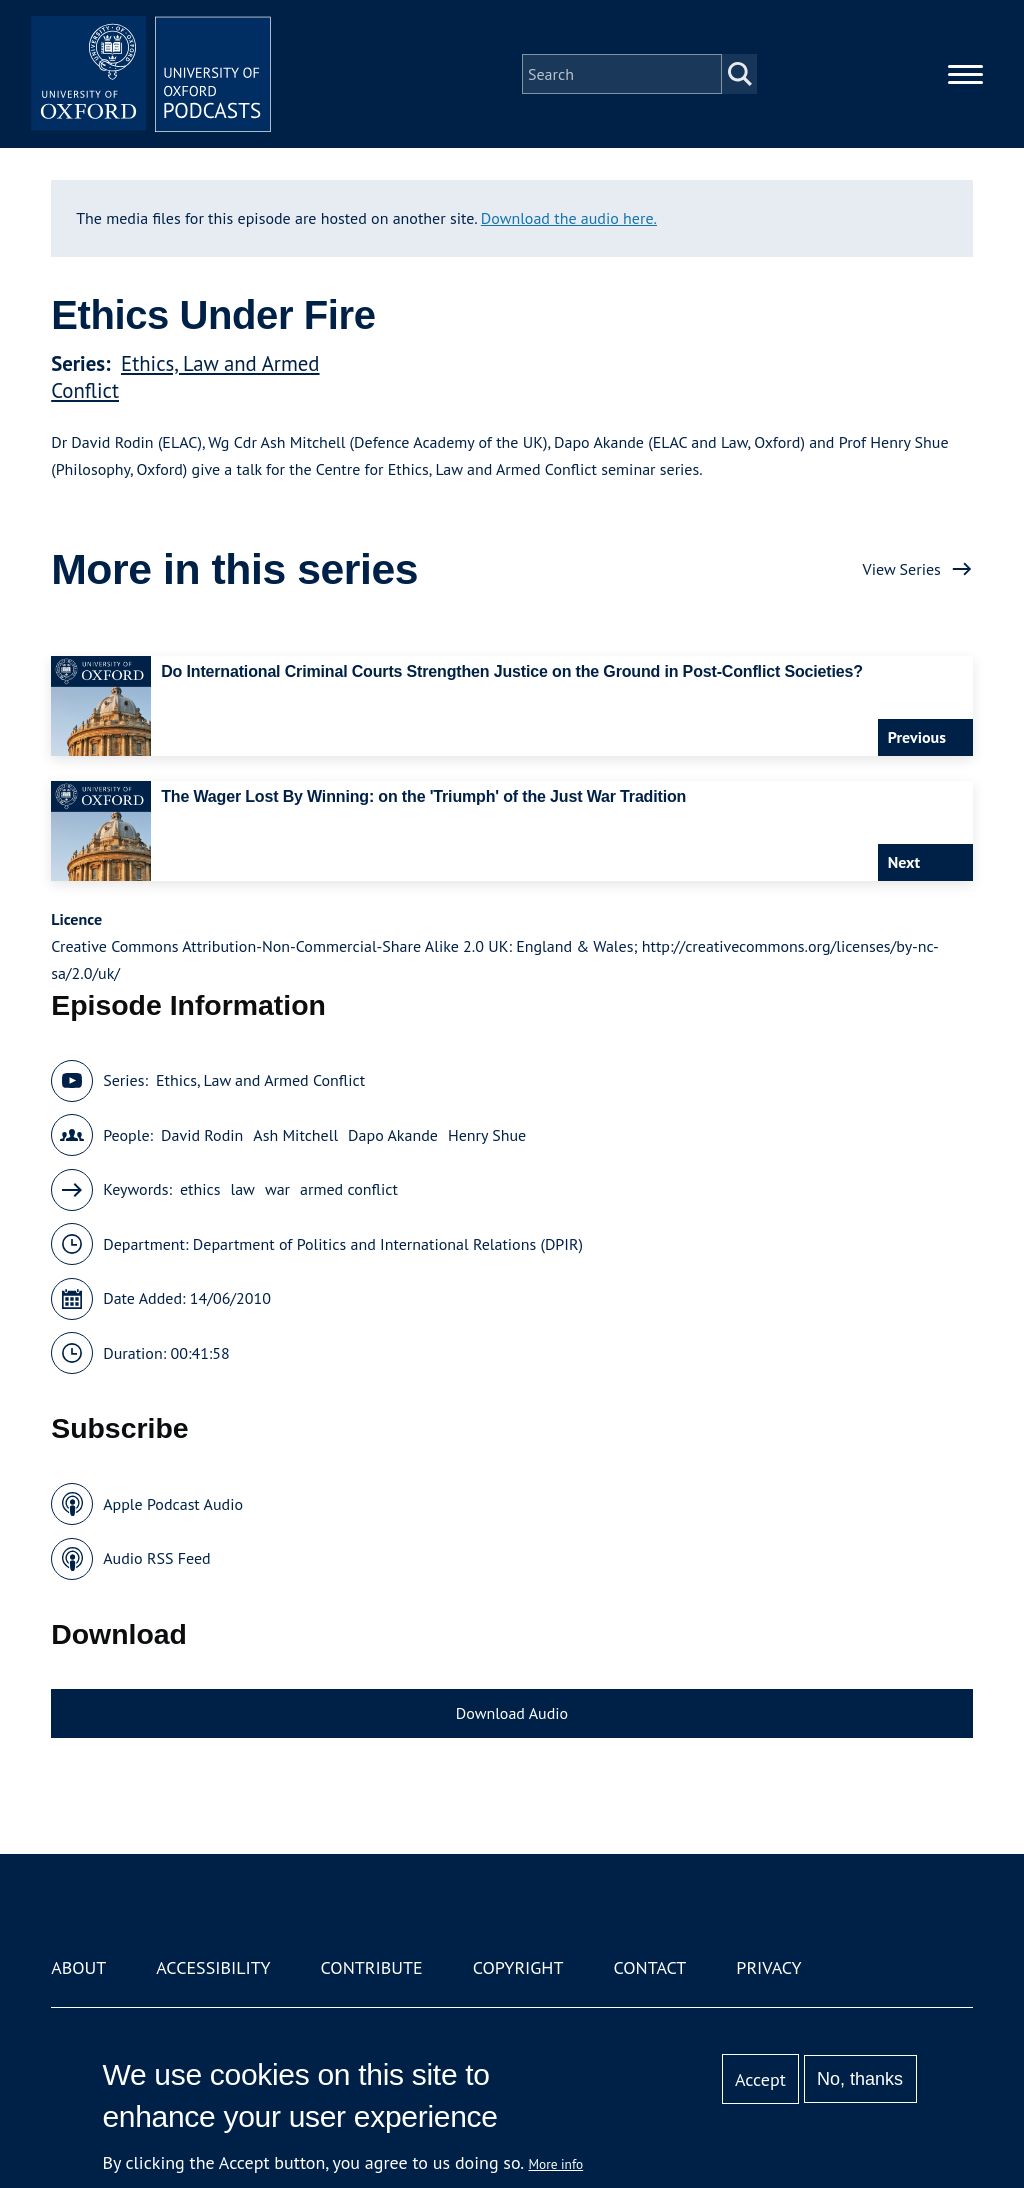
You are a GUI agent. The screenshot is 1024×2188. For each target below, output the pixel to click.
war (277, 1189)
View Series (902, 569)
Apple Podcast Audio (173, 1504)
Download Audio (512, 1713)
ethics (200, 1189)
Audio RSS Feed (156, 1558)
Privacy (768, 1967)
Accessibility (213, 1967)
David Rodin (202, 1135)
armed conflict (349, 1189)
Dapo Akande (393, 1135)
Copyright (518, 1967)
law (243, 1189)
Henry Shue (487, 1135)
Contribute (372, 1967)
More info (556, 2164)
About (78, 1967)
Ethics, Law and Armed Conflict (260, 1080)
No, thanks (860, 2079)
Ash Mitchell (295, 1135)
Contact (649, 1967)
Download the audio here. (569, 218)
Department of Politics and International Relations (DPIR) (388, 1244)
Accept (760, 2079)
